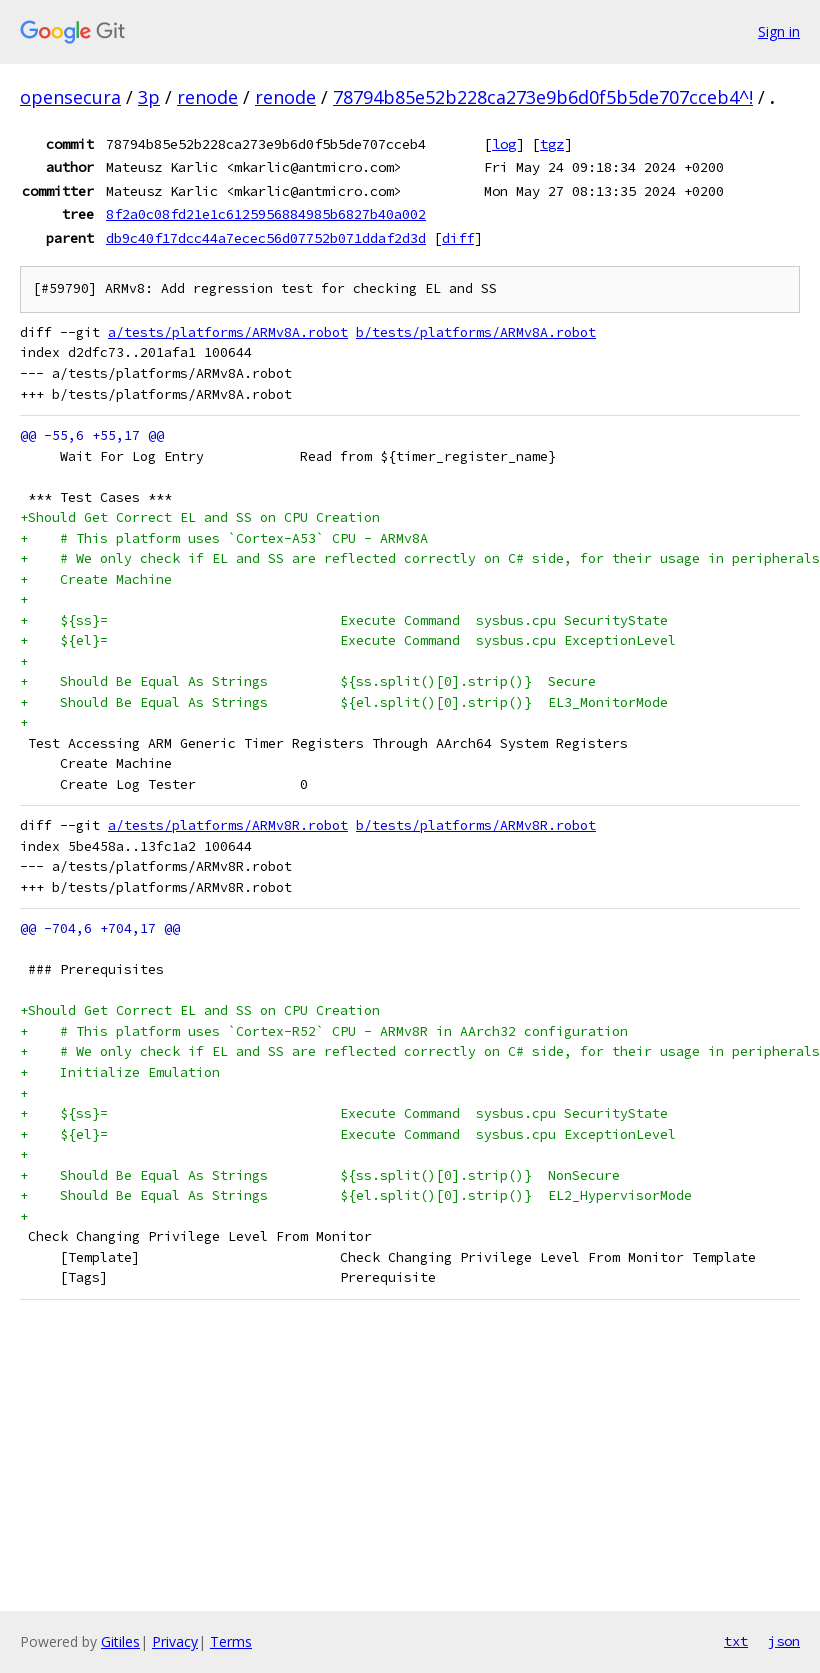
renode (207, 97)
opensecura (70, 97)
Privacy (175, 1641)
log (504, 144)
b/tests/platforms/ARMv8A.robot (476, 332)
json (784, 1641)
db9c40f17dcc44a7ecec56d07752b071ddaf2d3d (266, 238)
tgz (552, 144)
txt (736, 1641)
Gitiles (120, 1641)
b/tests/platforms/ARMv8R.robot (476, 825)
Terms (231, 1641)
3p (149, 97)
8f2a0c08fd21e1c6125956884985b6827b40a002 (266, 214)
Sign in (779, 31)
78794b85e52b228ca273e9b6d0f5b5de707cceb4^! (543, 97)
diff (458, 238)
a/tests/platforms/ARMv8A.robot (228, 332)
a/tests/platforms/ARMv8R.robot (228, 825)
